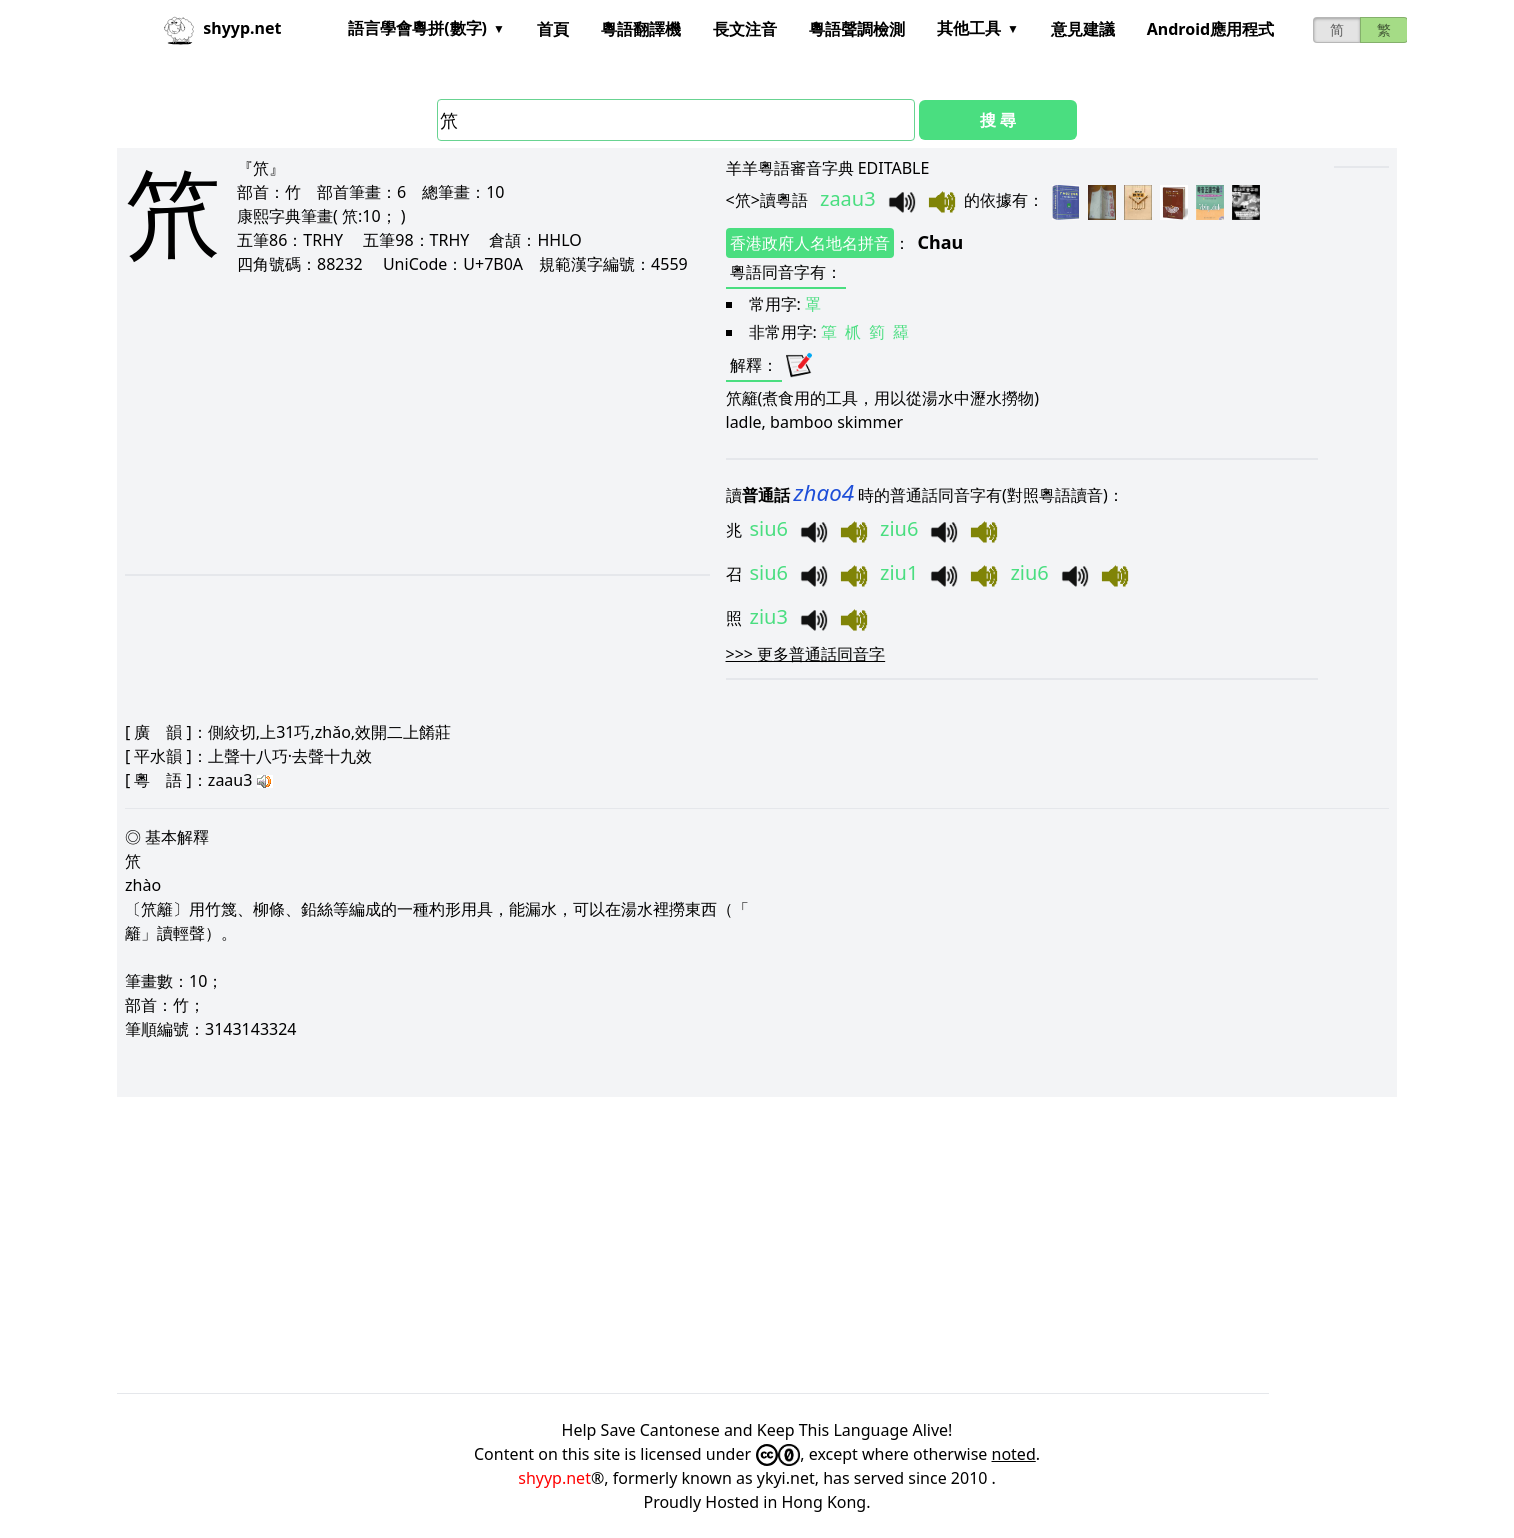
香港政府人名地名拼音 (810, 243)
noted (1014, 1454)
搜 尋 (998, 120)
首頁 (553, 29)
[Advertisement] (390, 424)
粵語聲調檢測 (857, 29)
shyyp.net (554, 1478)
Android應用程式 (1210, 29)
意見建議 (1083, 29)
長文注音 (745, 29)
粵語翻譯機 (641, 29)
